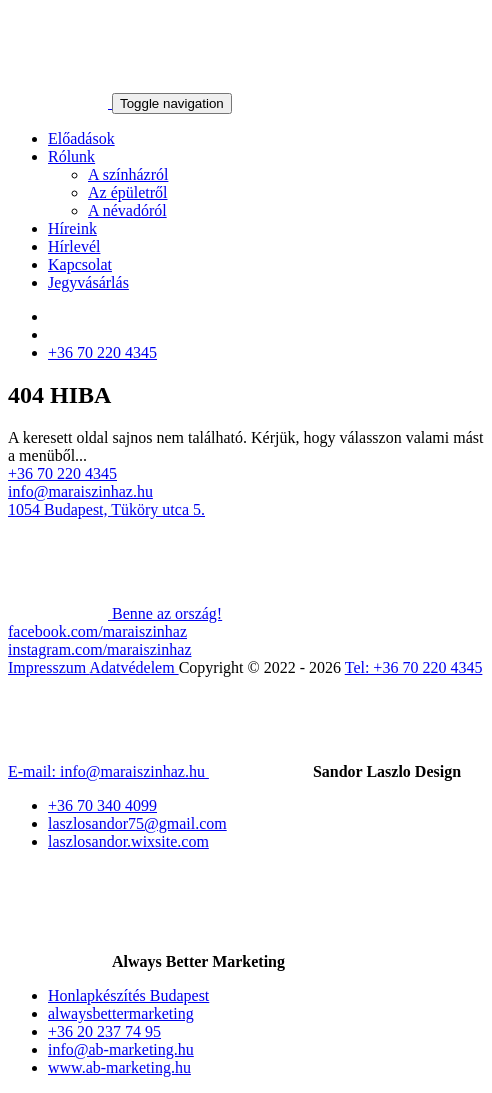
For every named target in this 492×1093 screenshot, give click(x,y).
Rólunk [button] (71, 156)
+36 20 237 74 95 (104, 1031)
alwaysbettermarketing (121, 1013)
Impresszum (48, 667)
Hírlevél (74, 246)
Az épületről (128, 192)
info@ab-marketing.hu (121, 1049)
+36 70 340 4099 (102, 805)
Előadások (81, 138)
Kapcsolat (80, 264)
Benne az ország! (115, 613)
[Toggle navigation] (172, 103)
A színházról (128, 174)
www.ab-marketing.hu (119, 1067)
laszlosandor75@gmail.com (137, 823)
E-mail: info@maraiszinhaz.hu (108, 771)
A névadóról (127, 210)
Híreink (72, 228)
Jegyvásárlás (88, 282)
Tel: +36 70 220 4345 (414, 667)
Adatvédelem (133, 667)
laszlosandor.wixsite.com (128, 841)
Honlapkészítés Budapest (128, 995)
